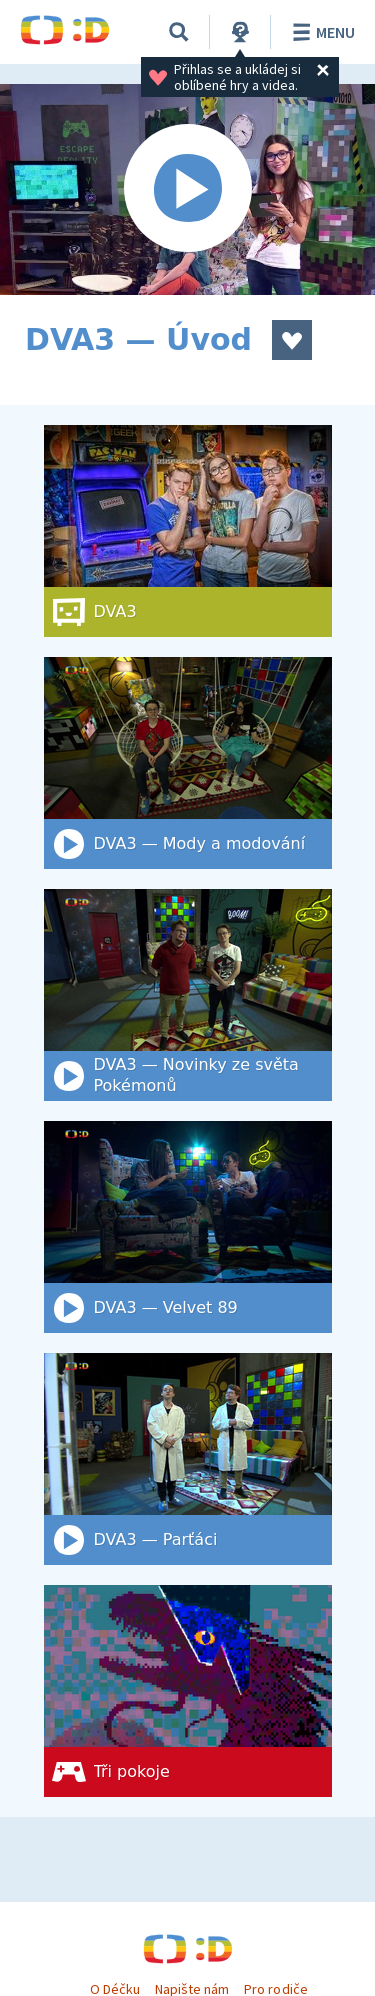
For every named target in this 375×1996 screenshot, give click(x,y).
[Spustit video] (187, 189)
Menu (320, 32)
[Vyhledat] (179, 32)
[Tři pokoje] (188, 1691)
